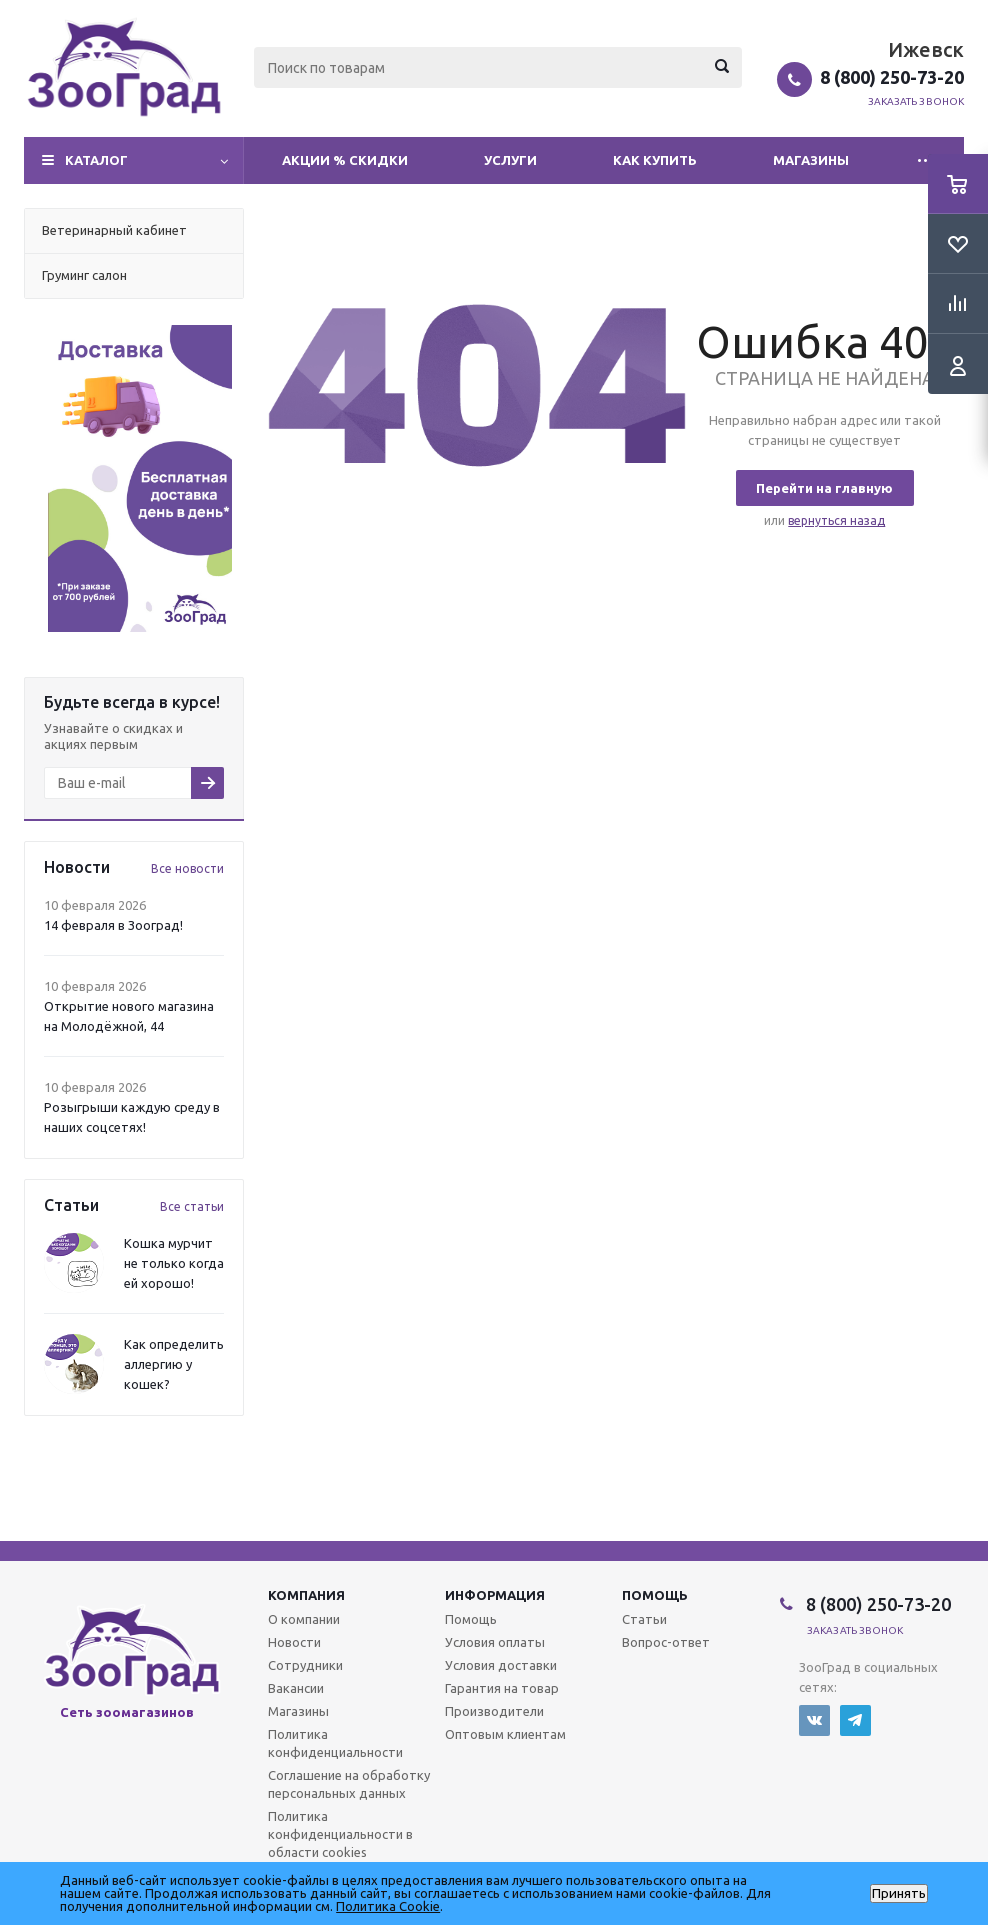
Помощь (655, 1595)
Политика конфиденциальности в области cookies (340, 1834)
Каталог (96, 160)
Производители (494, 1711)
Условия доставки (501, 1665)
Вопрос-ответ (666, 1642)
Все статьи (192, 1206)
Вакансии (296, 1688)
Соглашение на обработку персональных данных (349, 1784)
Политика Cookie (388, 1906)
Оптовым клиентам (505, 1734)
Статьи (644, 1619)
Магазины (811, 160)
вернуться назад (836, 520)
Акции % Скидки (345, 160)
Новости (294, 1642)
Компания (306, 1595)
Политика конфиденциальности (335, 1743)
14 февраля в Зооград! (113, 925)
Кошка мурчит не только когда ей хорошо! (174, 1263)
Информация (495, 1595)
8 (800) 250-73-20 (892, 77)
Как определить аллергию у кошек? (174, 1364)
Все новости (187, 868)
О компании (304, 1619)
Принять (899, 1893)
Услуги (510, 160)
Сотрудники (305, 1665)
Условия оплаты (495, 1642)
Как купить (655, 160)
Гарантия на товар (502, 1688)
